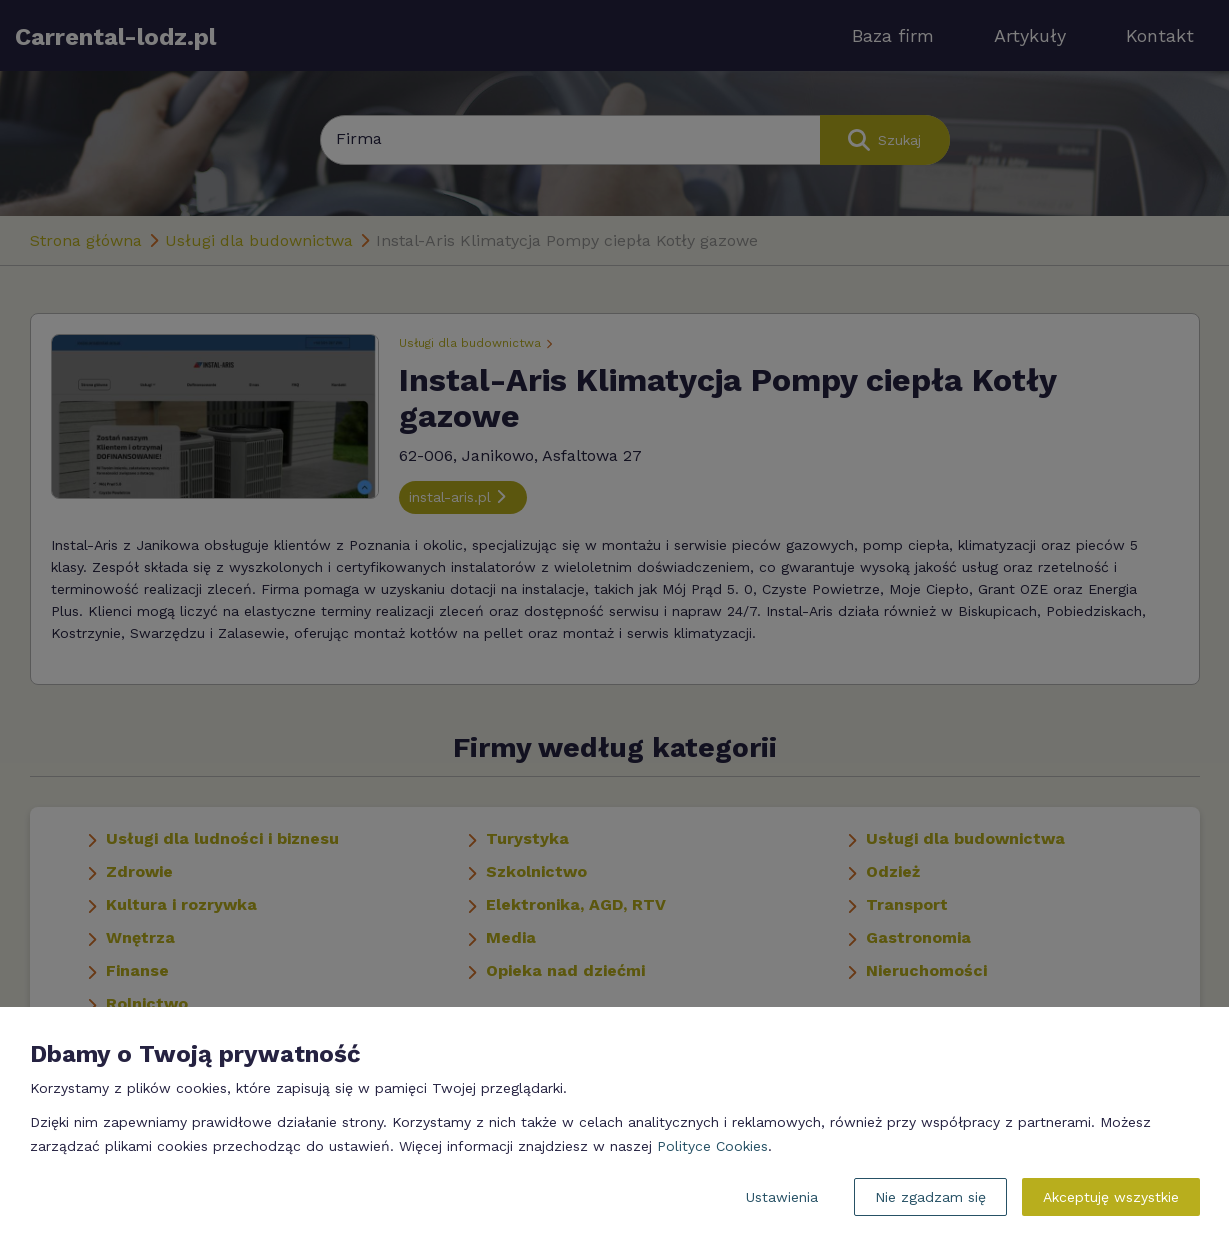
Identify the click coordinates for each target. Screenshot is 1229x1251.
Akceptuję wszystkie (1111, 1197)
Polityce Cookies (712, 1146)
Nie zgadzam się (930, 1197)
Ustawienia (782, 1197)
